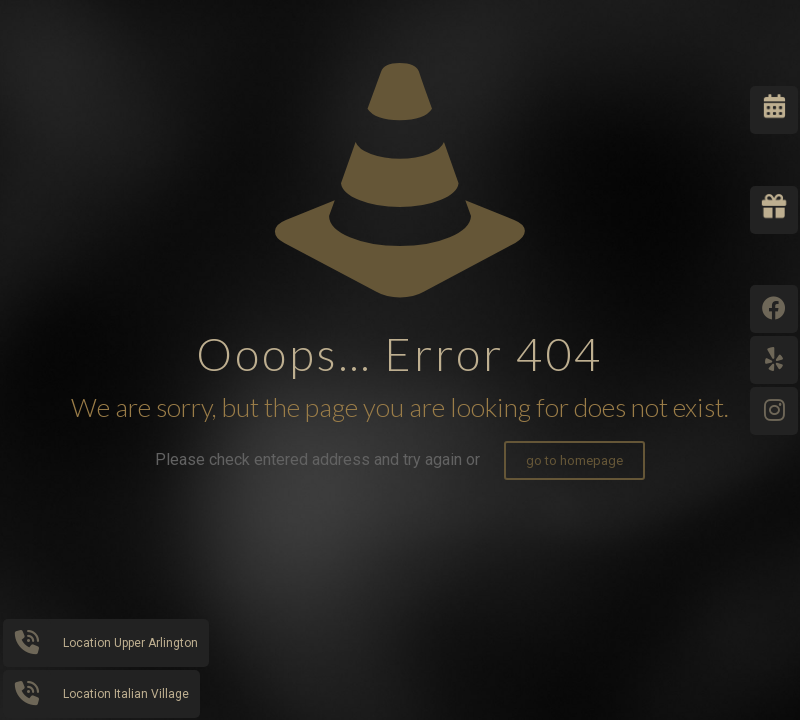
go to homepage (574, 460)
